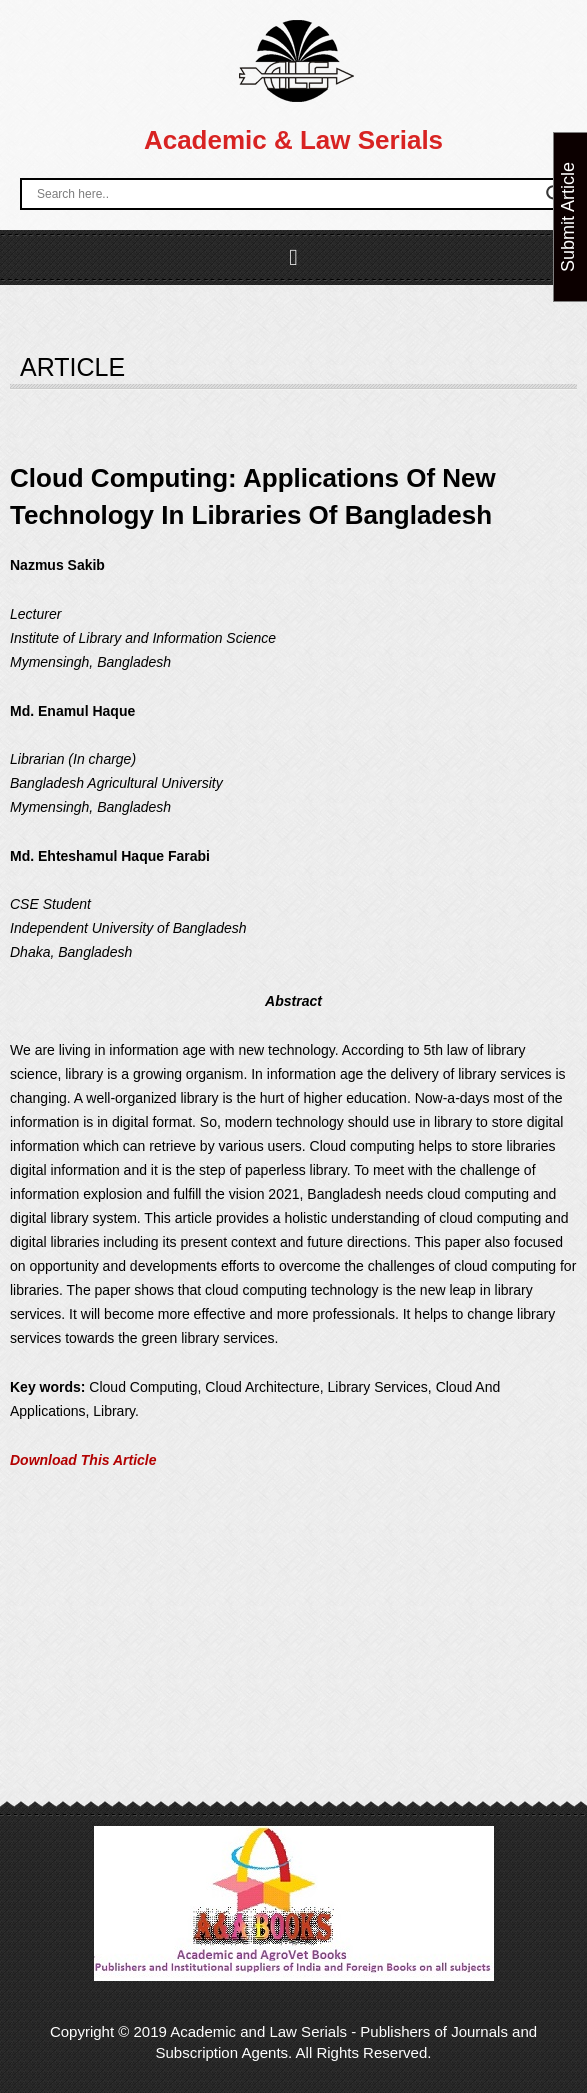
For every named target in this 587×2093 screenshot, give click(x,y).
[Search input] (286, 194)
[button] (293, 257)
